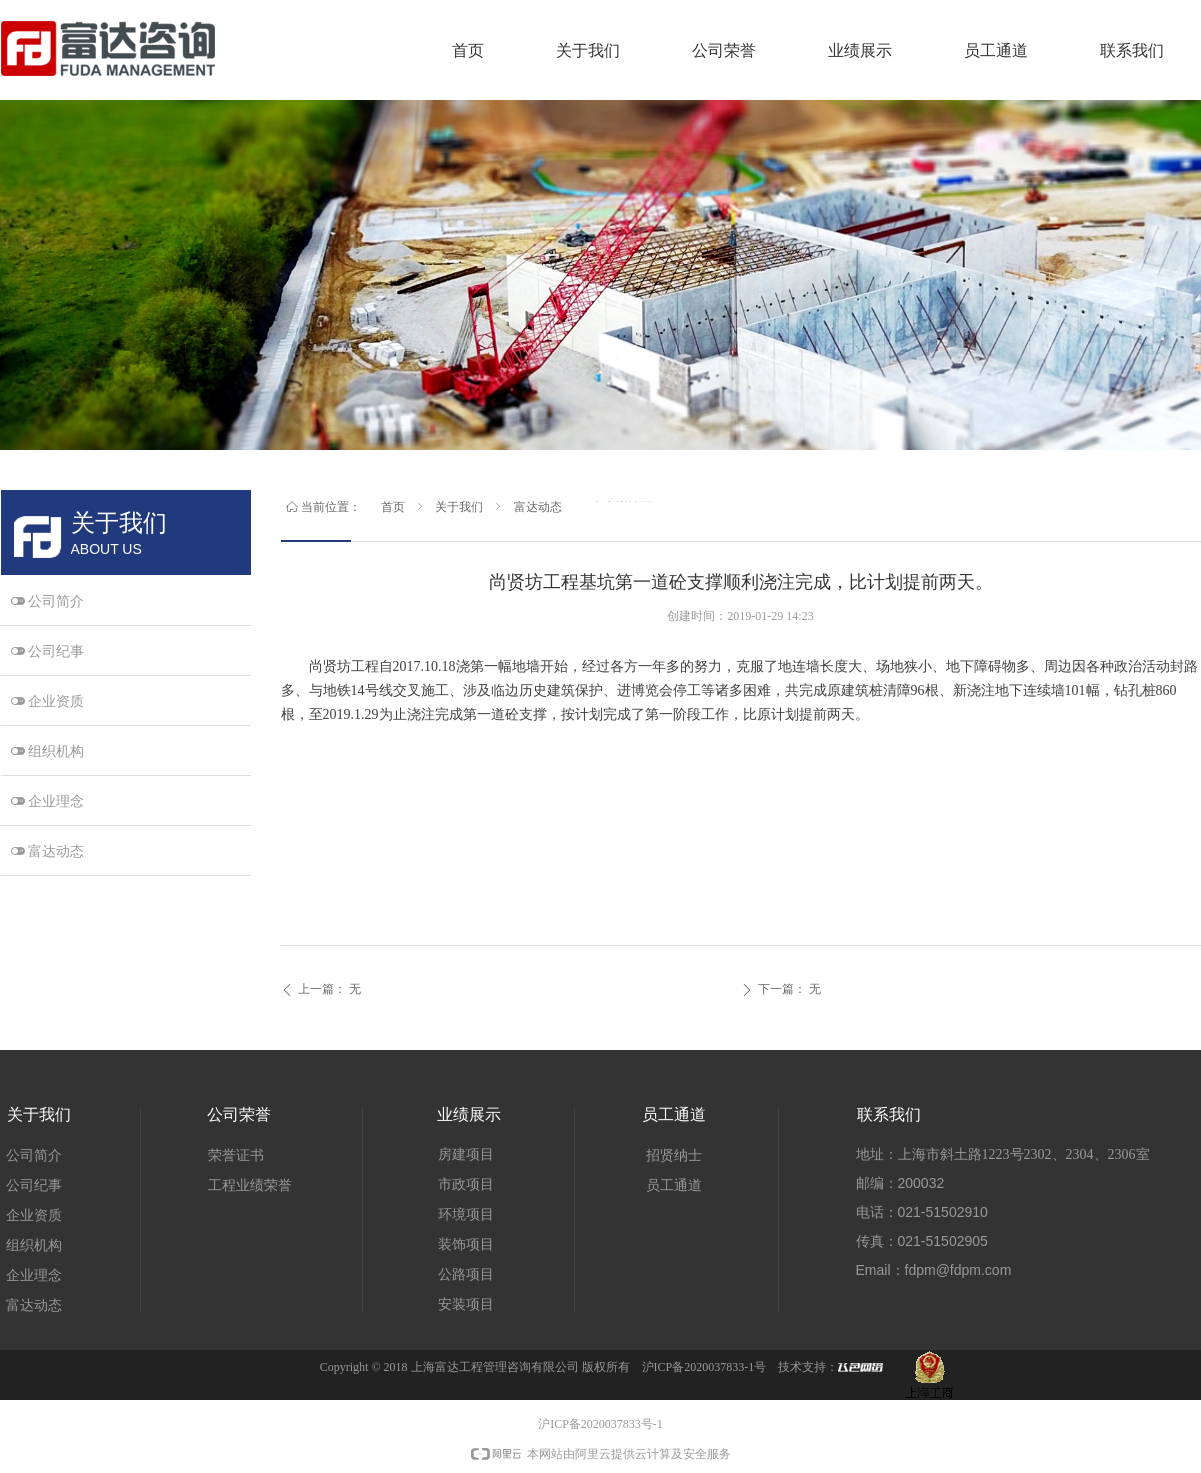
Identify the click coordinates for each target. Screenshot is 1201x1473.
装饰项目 (466, 1244)
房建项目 (466, 1154)
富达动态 (538, 507)
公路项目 (466, 1274)
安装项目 (466, 1304)
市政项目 (466, 1184)
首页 (393, 507)
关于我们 (459, 507)
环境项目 (466, 1214)
